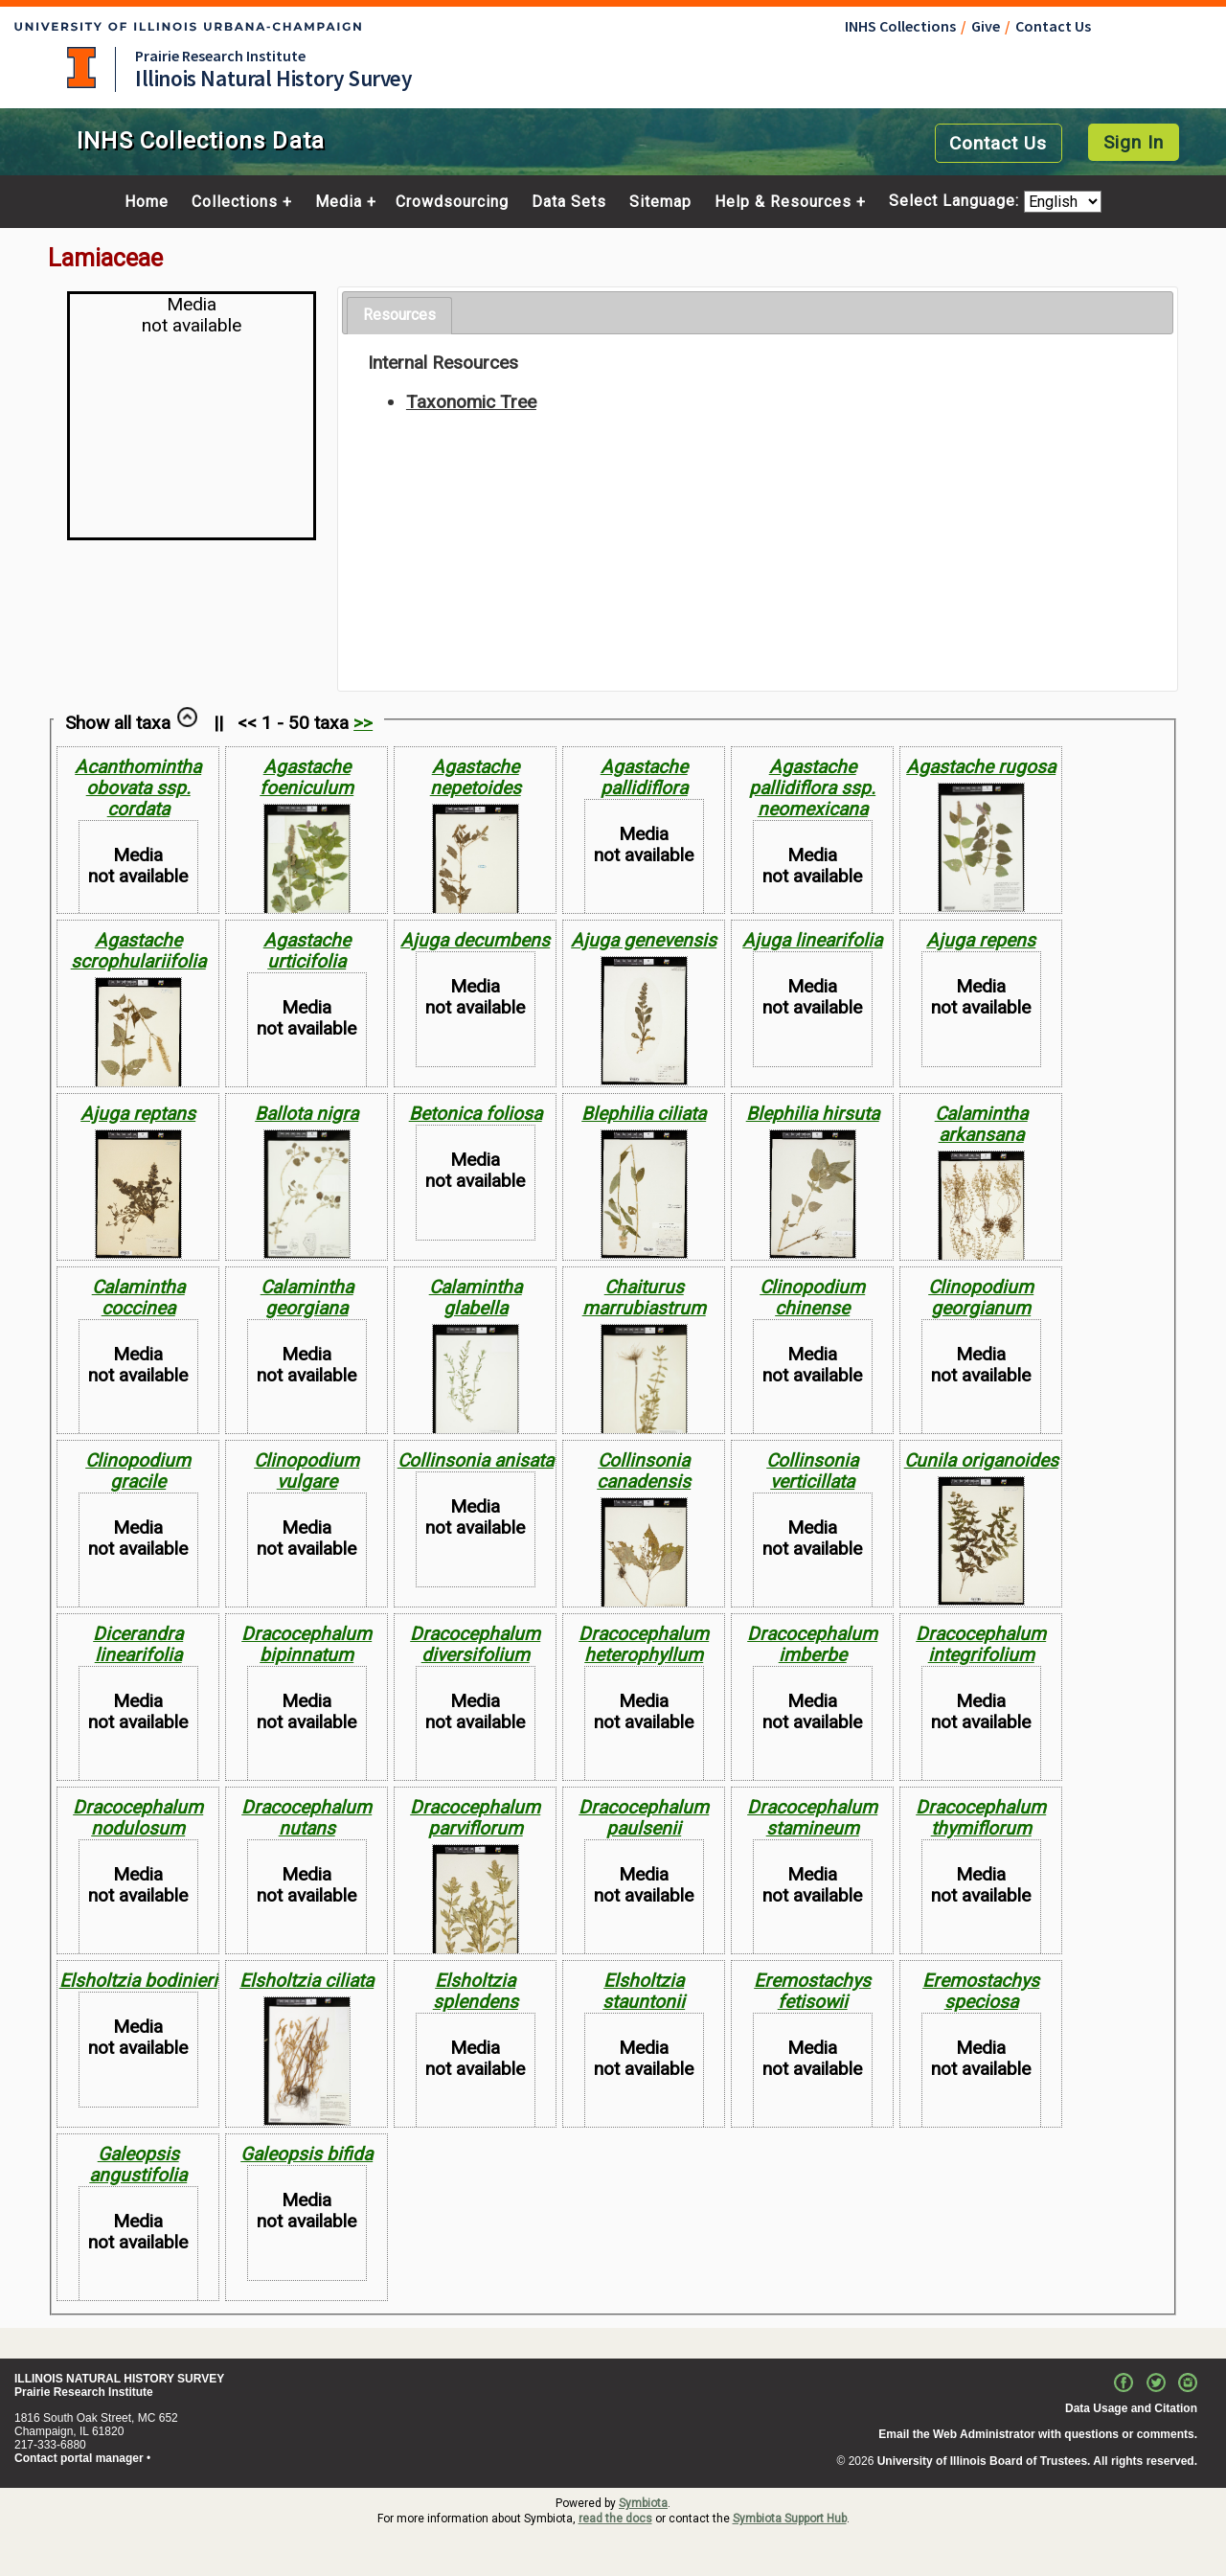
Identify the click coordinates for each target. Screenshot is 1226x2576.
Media (338, 202)
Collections (235, 202)
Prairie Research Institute (220, 55)
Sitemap (660, 202)
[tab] (399, 315)
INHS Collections (900, 25)
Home (147, 202)
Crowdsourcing (452, 202)
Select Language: (956, 202)
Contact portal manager (79, 2458)
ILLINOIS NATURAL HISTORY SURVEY (119, 2378)
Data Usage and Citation (1131, 2408)
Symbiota (643, 2503)
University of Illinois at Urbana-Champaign (81, 67)
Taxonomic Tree (471, 402)
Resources (399, 315)
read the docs (615, 2518)
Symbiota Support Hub (790, 2518)
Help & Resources (783, 202)
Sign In (1133, 142)
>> (363, 723)
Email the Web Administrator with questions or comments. (1037, 2434)
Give (985, 25)
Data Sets (569, 202)
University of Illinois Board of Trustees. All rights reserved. (1037, 2461)
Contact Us (1053, 25)
